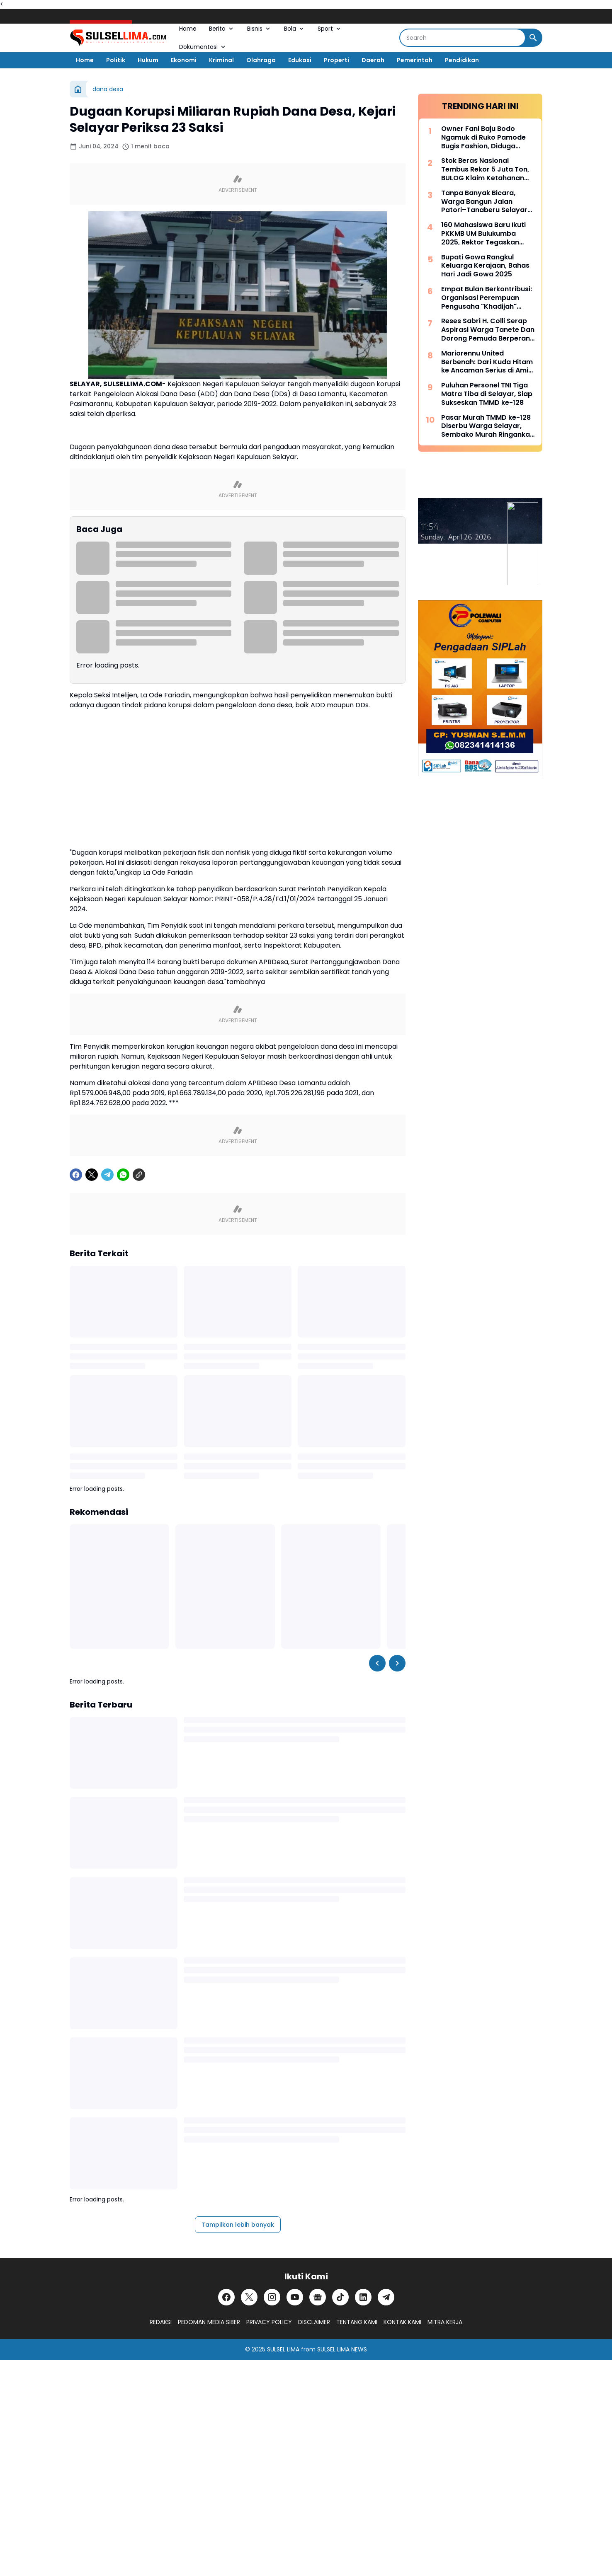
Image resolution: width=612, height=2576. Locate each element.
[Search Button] (533, 37)
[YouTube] (295, 2297)
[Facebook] (76, 1174)
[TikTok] (340, 2297)
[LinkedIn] (363, 2297)
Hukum (148, 60)
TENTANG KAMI (356, 2322)
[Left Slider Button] (377, 1663)
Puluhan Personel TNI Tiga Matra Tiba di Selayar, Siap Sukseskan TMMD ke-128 (486, 394)
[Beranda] (78, 89)
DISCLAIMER (314, 2322)
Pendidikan (462, 60)
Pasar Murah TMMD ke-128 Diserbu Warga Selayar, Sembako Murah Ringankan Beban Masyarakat (487, 426)
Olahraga (261, 60)
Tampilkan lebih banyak (238, 2224)
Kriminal (221, 60)
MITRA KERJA (444, 2322)
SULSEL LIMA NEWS (342, 2349)
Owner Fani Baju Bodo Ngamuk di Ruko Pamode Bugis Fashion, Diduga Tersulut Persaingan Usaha (486, 137)
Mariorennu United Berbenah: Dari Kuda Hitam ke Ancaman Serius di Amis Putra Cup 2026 (487, 362)
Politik (115, 60)
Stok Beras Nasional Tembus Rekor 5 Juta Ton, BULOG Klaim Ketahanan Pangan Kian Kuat (485, 169)
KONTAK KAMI (402, 2322)
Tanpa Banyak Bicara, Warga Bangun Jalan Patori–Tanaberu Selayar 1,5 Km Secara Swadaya (484, 202)
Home (188, 28)
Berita (222, 28)
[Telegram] (107, 1174)
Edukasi (299, 60)
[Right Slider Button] (397, 1663)
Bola (294, 28)
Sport (330, 28)
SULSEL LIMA (283, 2349)
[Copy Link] (139, 1174)
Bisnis (259, 28)
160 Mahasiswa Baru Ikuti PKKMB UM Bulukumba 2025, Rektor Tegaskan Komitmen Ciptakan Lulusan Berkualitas (483, 234)
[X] (91, 1174)
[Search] (462, 37)
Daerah (373, 60)
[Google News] (317, 2297)
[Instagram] (272, 2297)
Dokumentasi (203, 47)
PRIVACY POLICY (269, 2322)
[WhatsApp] (123, 1174)
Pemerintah (414, 60)
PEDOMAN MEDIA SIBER (209, 2322)
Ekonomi (184, 60)
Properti (336, 60)
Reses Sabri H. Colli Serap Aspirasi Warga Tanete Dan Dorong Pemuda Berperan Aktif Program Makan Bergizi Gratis (487, 330)
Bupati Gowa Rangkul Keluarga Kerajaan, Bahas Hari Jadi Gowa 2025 (485, 266)
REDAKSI (161, 2322)
